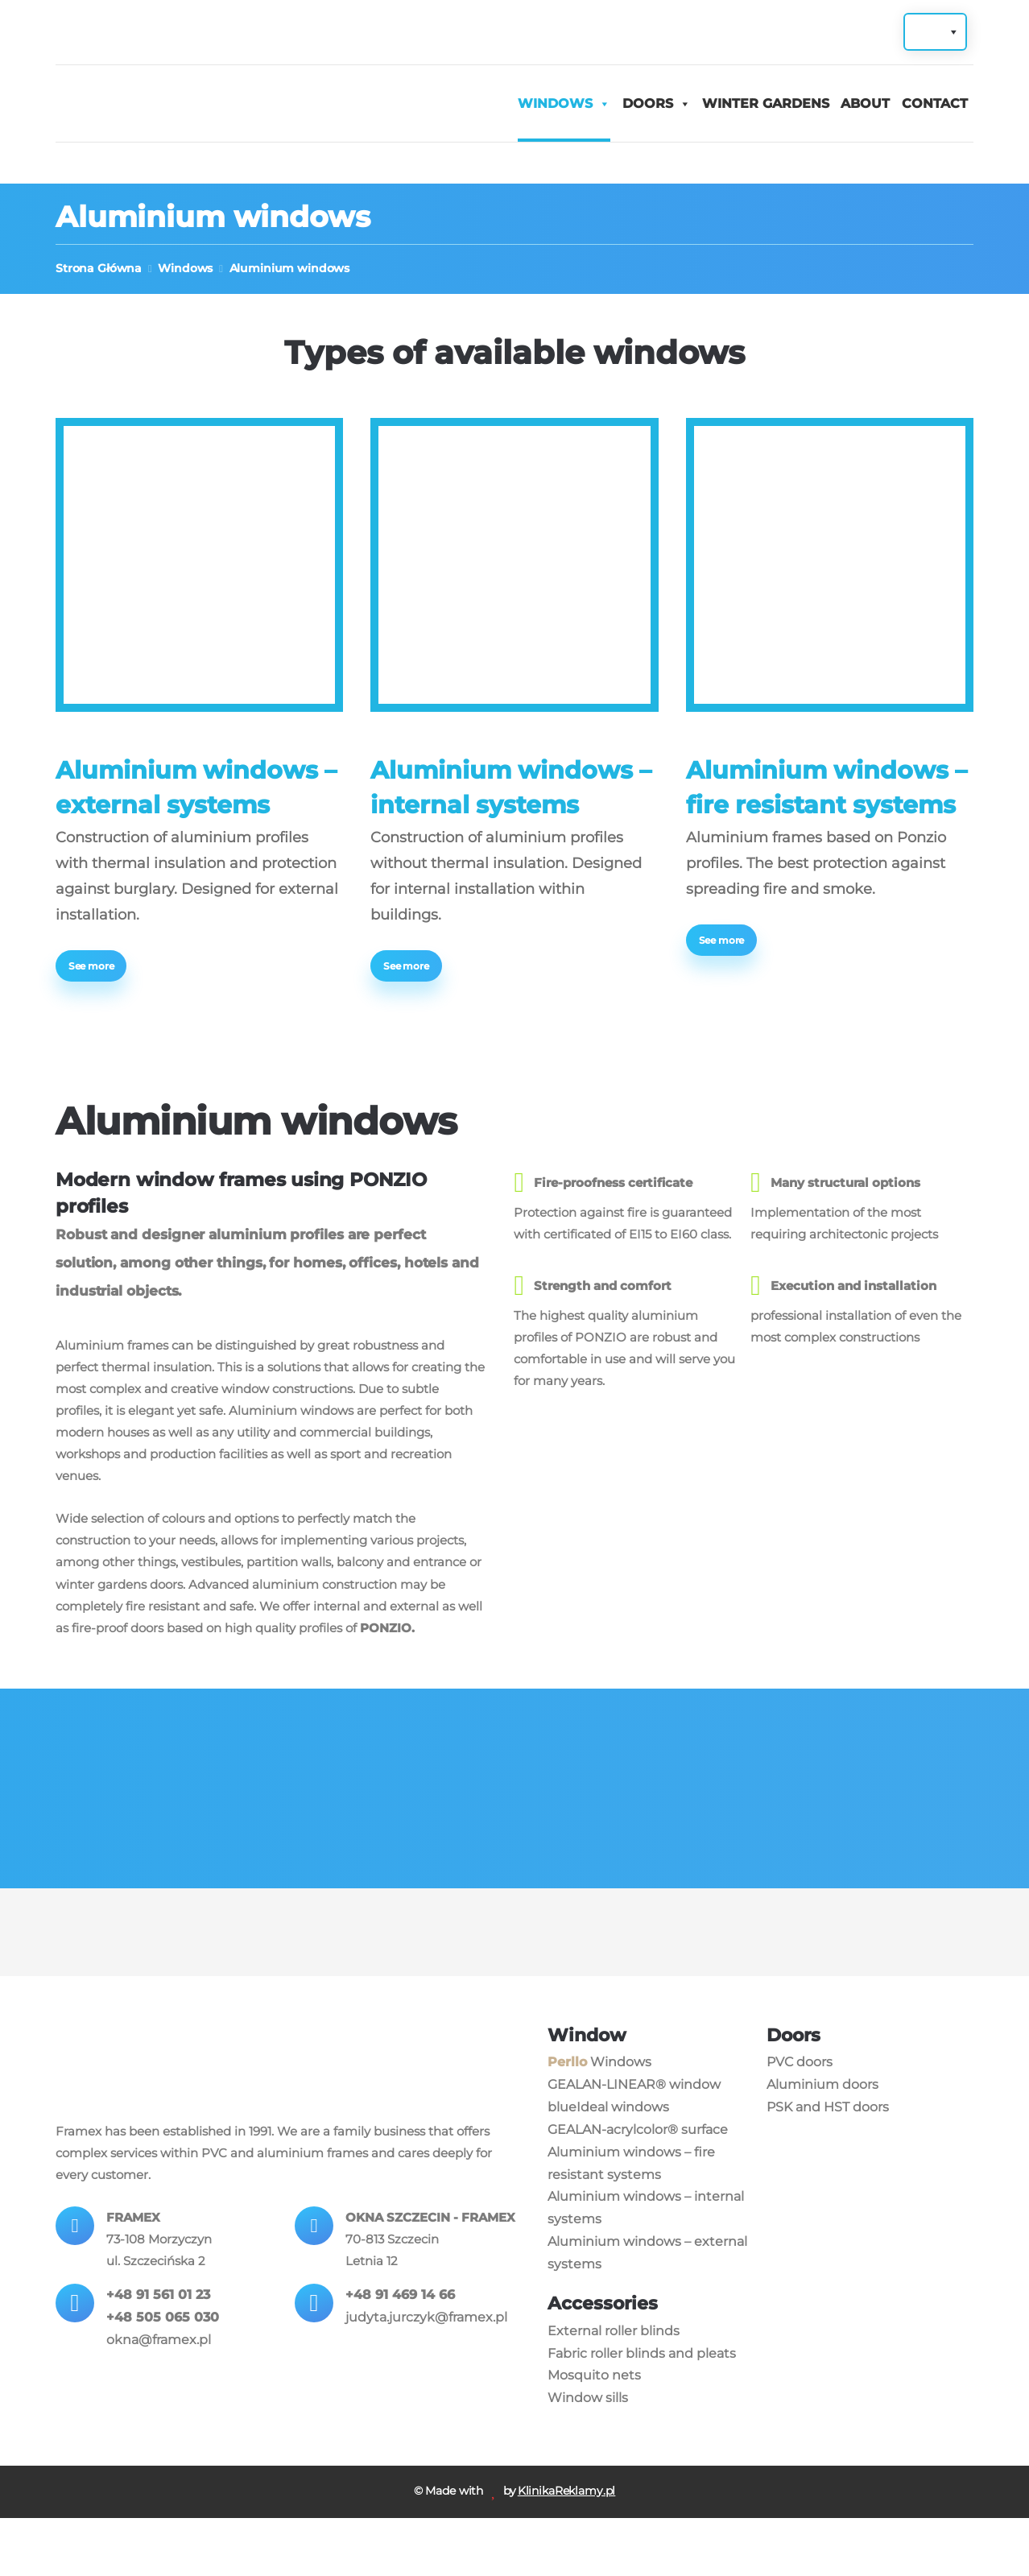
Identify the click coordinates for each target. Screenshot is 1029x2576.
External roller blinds (614, 2386)
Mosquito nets (594, 2431)
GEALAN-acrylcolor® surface (638, 2185)
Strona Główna (99, 269)
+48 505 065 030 (163, 2379)
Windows (555, 104)
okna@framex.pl (159, 2401)
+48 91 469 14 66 (401, 2379)
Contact (935, 104)
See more (93, 968)
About (865, 104)
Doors (647, 104)
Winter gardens (765, 104)
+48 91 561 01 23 (159, 2356)
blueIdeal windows (608, 2162)
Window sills (588, 2454)
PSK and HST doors (828, 2162)
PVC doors (800, 2117)
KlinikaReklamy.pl (567, 2548)
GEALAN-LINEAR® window (634, 2140)
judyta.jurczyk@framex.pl (427, 2401)
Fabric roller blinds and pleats (642, 2409)
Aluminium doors (822, 2140)
